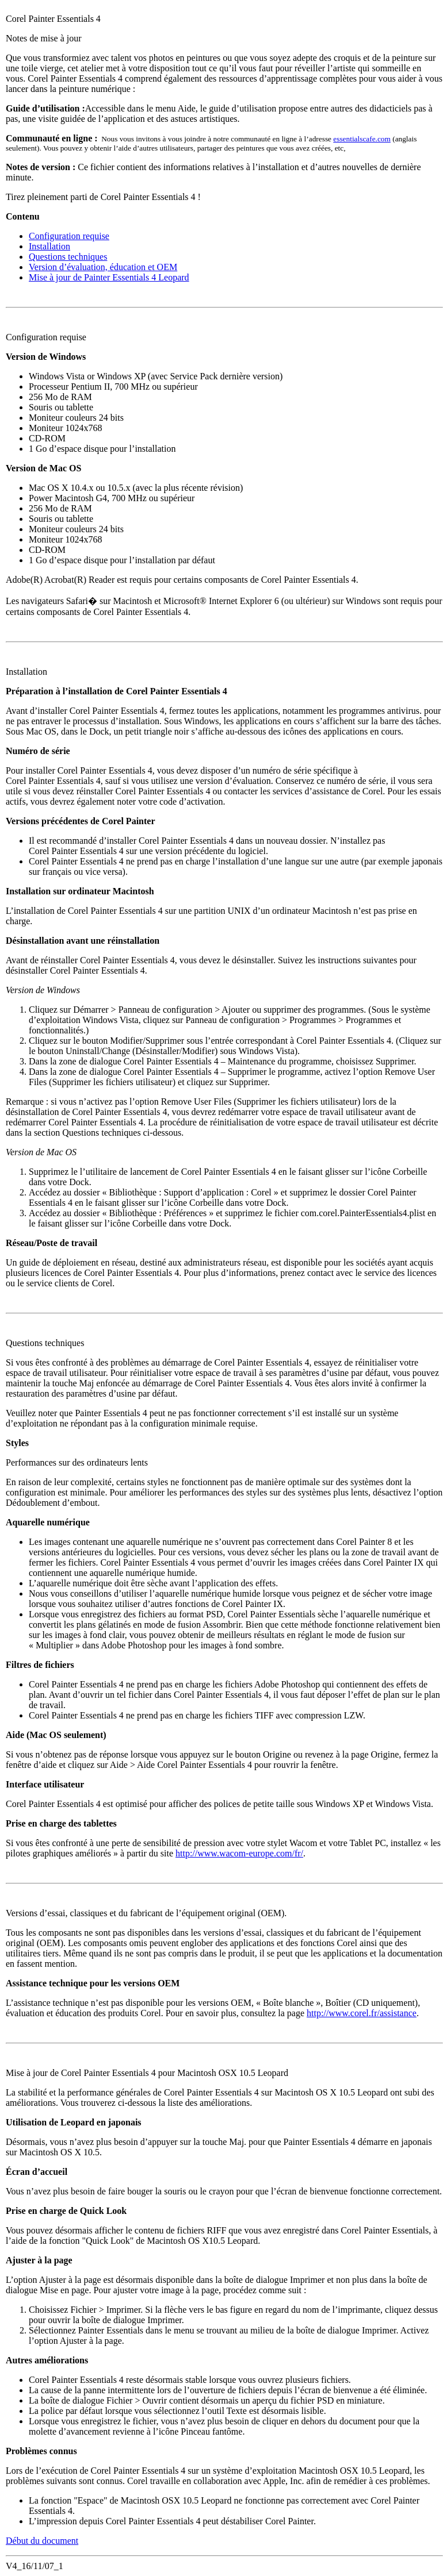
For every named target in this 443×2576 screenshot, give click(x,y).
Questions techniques (68, 257)
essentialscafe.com (362, 138)
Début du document (42, 2541)
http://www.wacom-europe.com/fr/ (239, 1853)
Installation (49, 246)
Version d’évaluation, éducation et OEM (103, 267)
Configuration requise (69, 236)
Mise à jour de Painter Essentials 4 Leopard (109, 277)
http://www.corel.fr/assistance (362, 2013)
